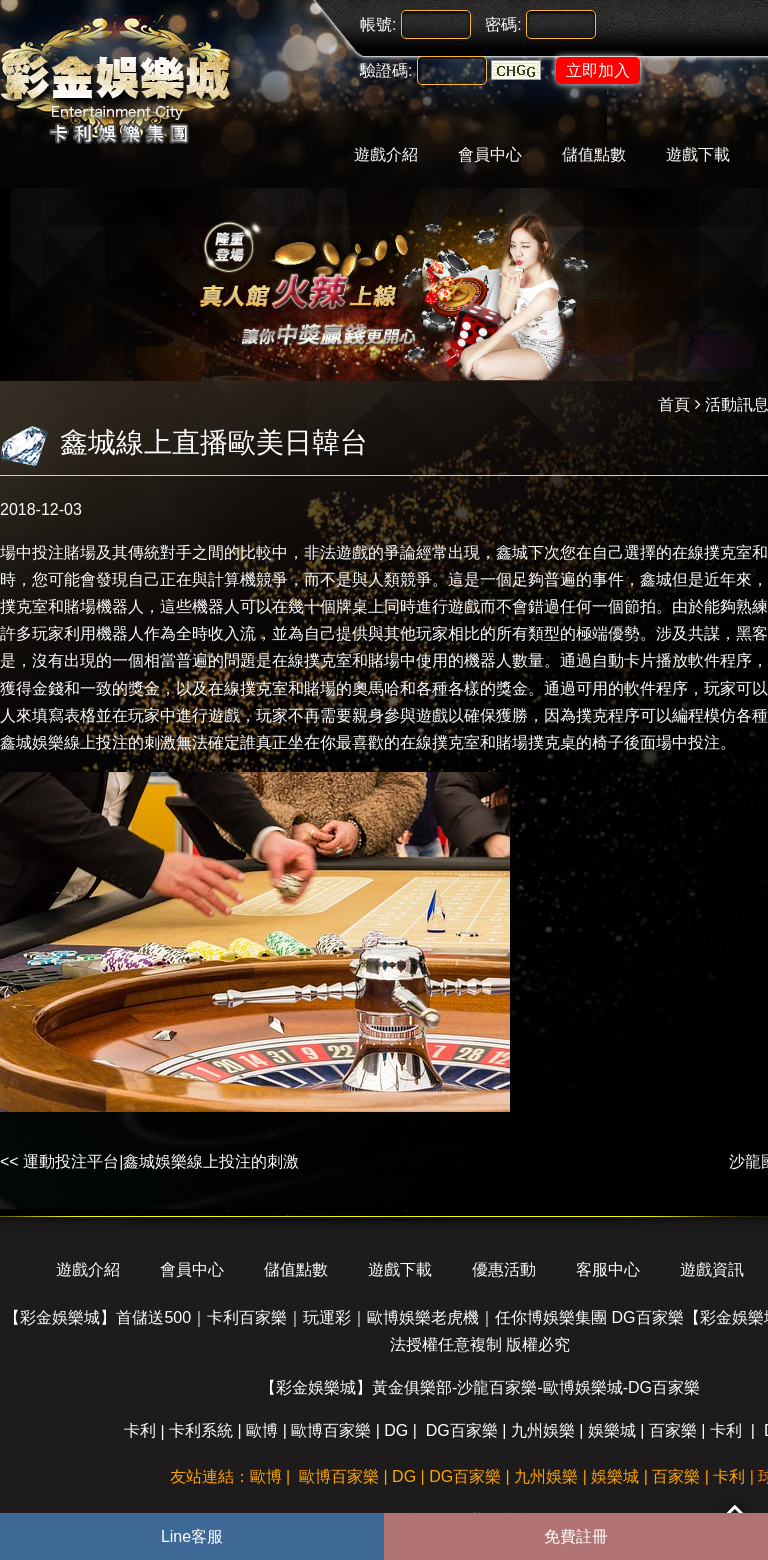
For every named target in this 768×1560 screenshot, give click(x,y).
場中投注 (32, 552)
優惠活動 (504, 1269)
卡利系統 (201, 1430)
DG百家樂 (462, 1430)
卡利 (140, 1430)
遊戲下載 (698, 154)
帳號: (378, 24)
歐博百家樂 (331, 1430)
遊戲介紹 (386, 154)
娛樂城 (612, 1430)
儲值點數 (594, 154)
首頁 (674, 404)
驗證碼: (386, 70)
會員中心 (490, 154)
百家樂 (673, 1430)
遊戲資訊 (712, 1269)
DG (396, 1430)
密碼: (503, 24)
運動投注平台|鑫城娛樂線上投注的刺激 (161, 1161)
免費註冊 (576, 1536)
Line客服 (192, 1536)
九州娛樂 (543, 1430)
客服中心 (608, 1269)
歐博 (262, 1430)
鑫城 (512, 552)
